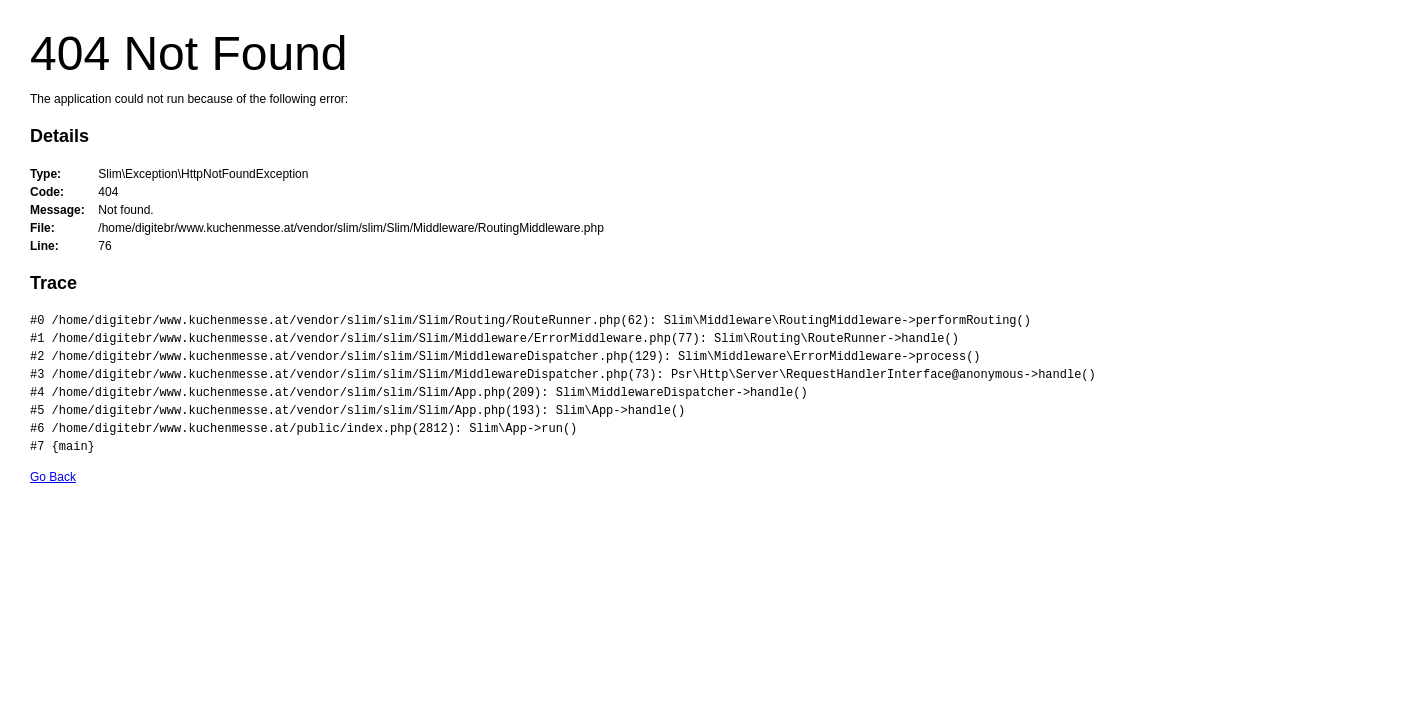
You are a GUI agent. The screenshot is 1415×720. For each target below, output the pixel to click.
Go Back (53, 477)
